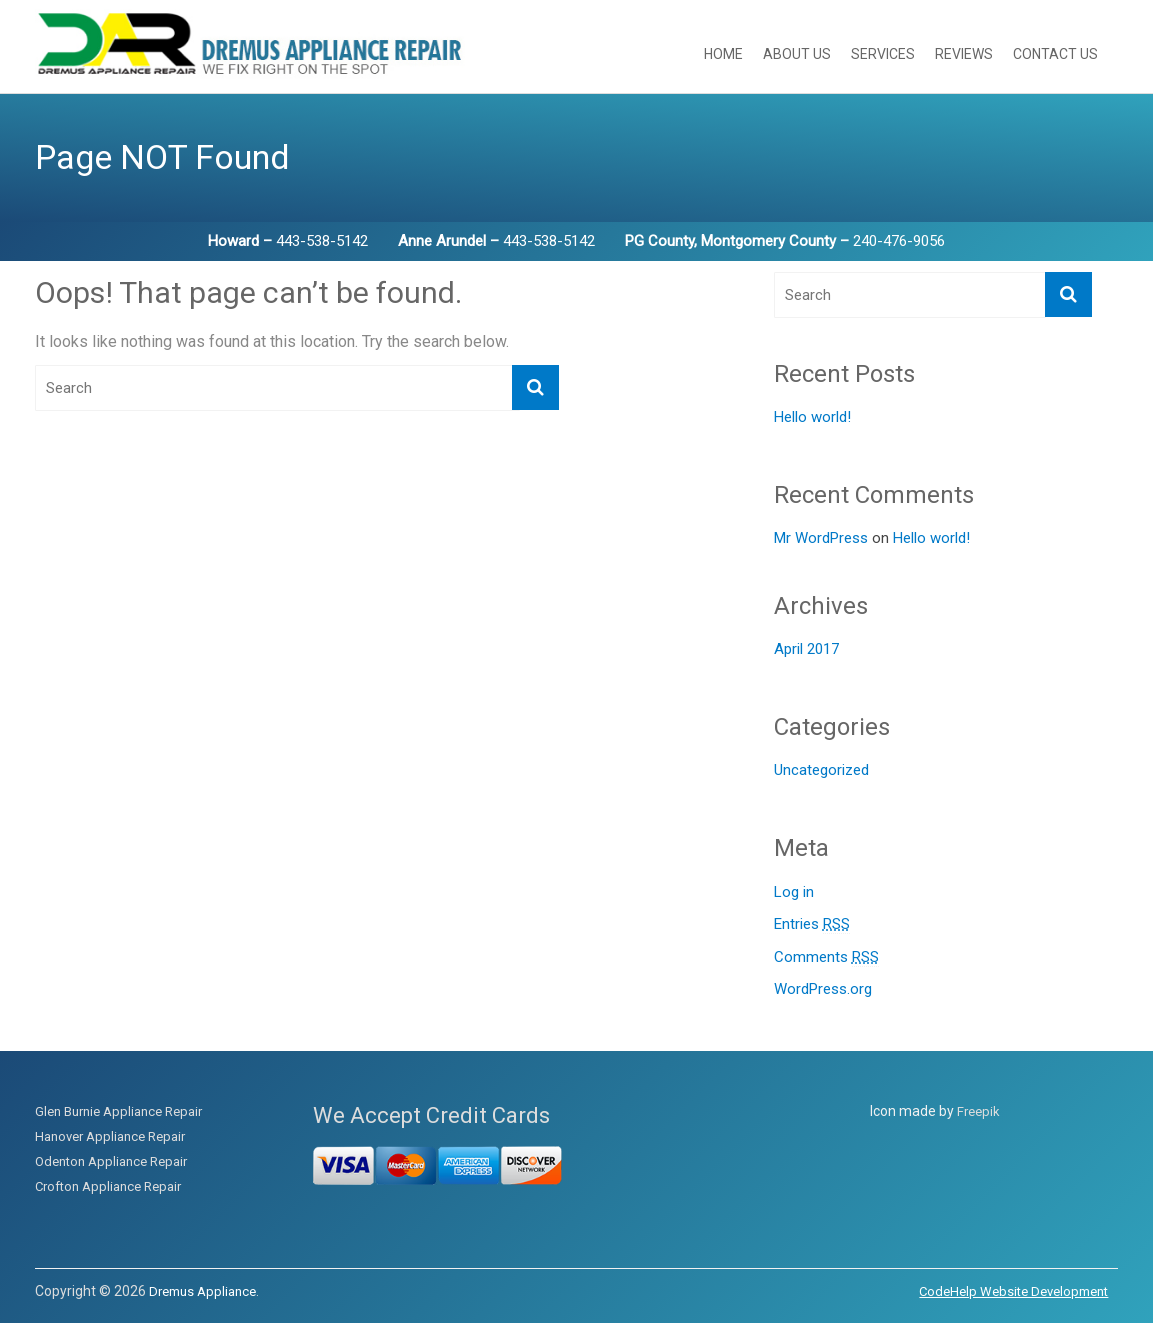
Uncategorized (821, 770)
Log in (794, 892)
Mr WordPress (821, 538)
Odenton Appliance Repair (111, 1161)
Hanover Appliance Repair (110, 1136)
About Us (797, 54)
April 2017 (806, 649)
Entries (812, 924)
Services (883, 54)
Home (723, 54)
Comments (826, 957)
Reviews (964, 54)
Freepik (978, 1111)
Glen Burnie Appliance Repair (118, 1111)
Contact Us (1055, 54)
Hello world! (812, 417)
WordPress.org (823, 989)
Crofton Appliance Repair (108, 1186)
